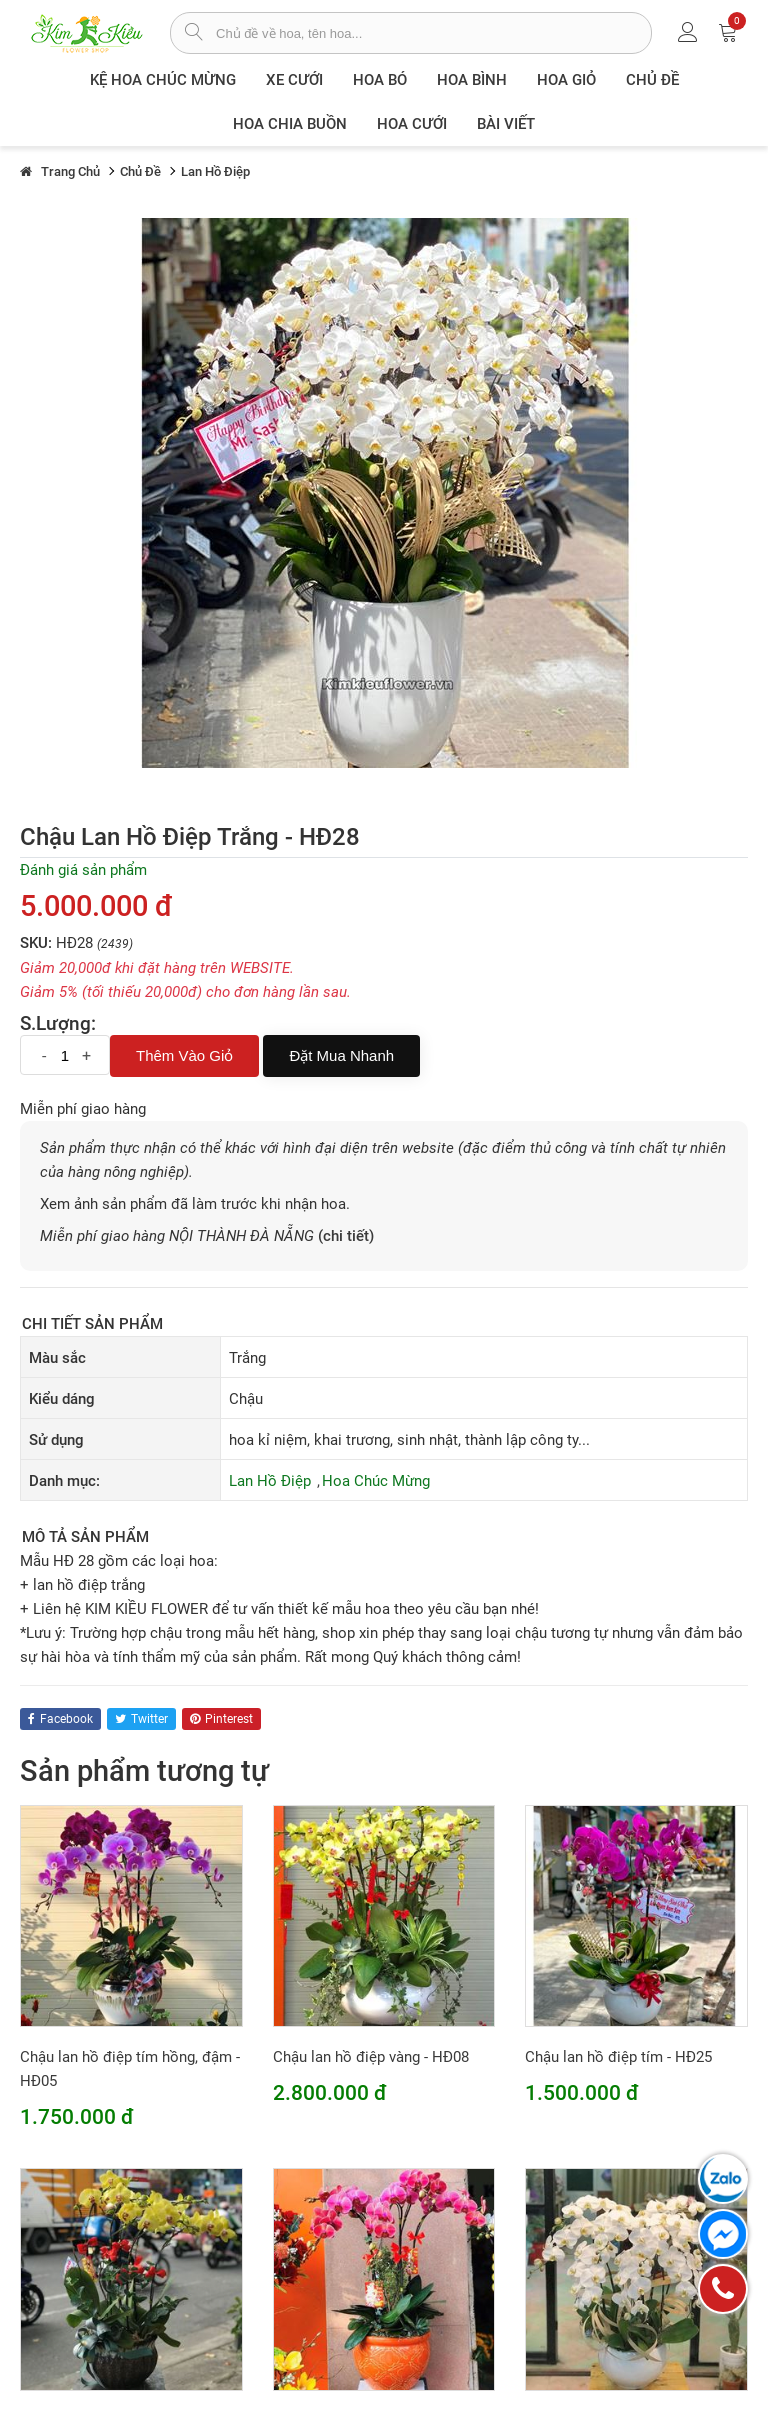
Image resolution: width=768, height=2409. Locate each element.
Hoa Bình (472, 80)
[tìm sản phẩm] (193, 34)
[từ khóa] (433, 33)
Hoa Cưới (412, 124)
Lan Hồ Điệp (270, 1481)
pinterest (221, 1719)
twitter (141, 1719)
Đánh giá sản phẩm (83, 870)
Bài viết (506, 124)
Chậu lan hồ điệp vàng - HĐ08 (371, 2057)
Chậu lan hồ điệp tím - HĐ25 (618, 2057)
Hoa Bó (380, 80)
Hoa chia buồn (290, 124)
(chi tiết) (346, 1236)
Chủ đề (652, 80)
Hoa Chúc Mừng (376, 1481)
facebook (60, 1719)
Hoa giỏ (566, 80)
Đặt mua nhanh (341, 1055)
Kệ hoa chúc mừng (163, 80)
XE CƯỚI (294, 80)
